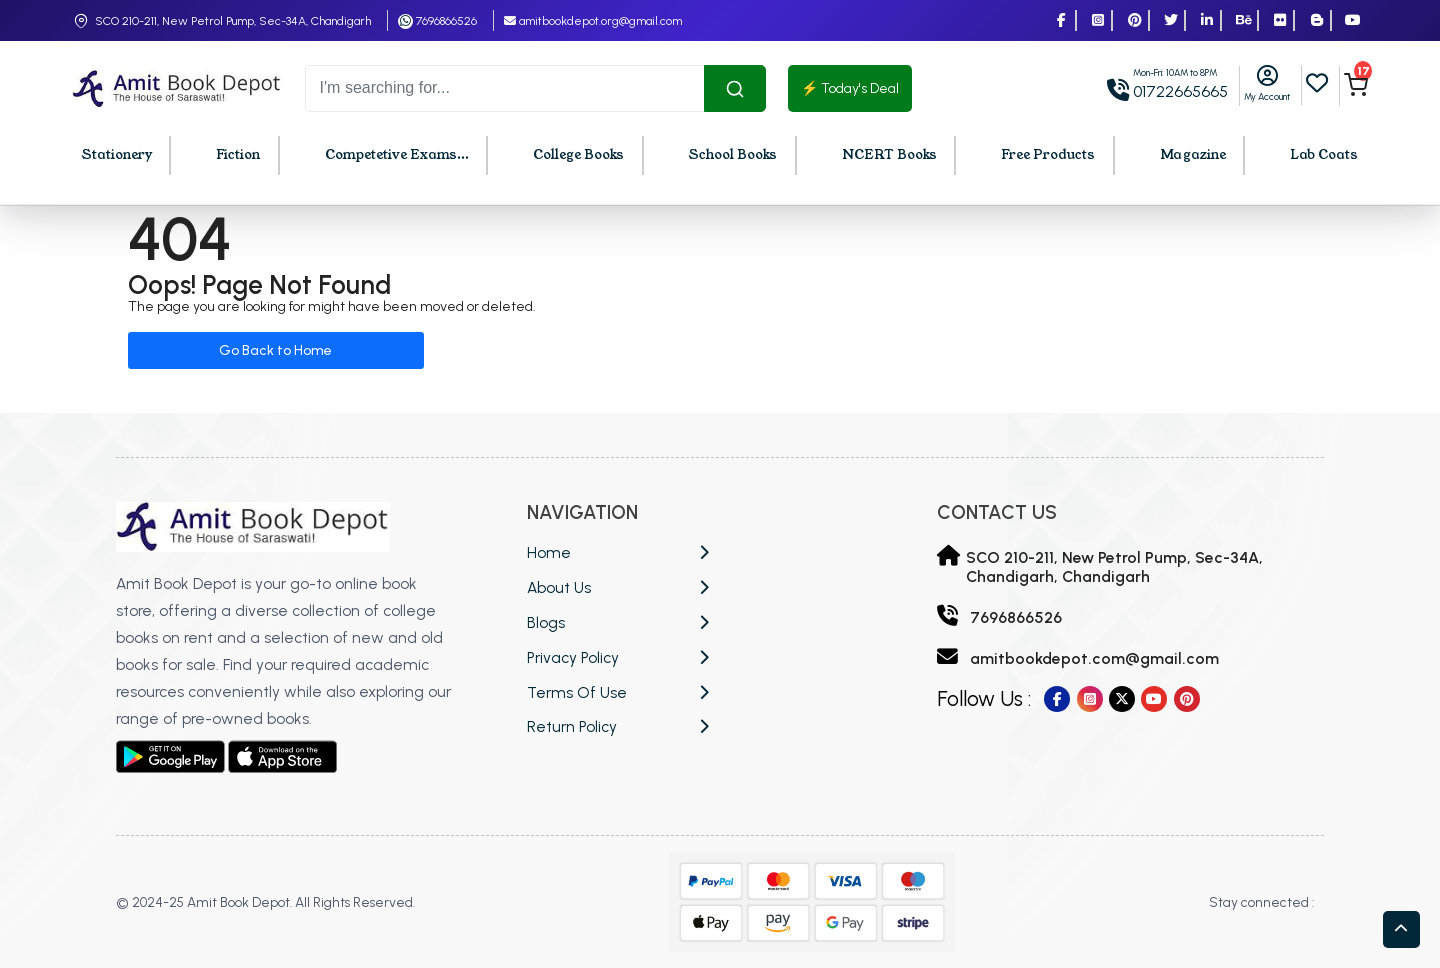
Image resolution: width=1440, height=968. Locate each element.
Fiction (238, 155)
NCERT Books (889, 155)
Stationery (117, 155)
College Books (578, 155)
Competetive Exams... (397, 155)
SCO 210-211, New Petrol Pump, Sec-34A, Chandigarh (233, 21)
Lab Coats (1324, 155)
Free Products (1048, 155)
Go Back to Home (275, 350)
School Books (733, 155)
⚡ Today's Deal (850, 88)
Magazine (1193, 155)
